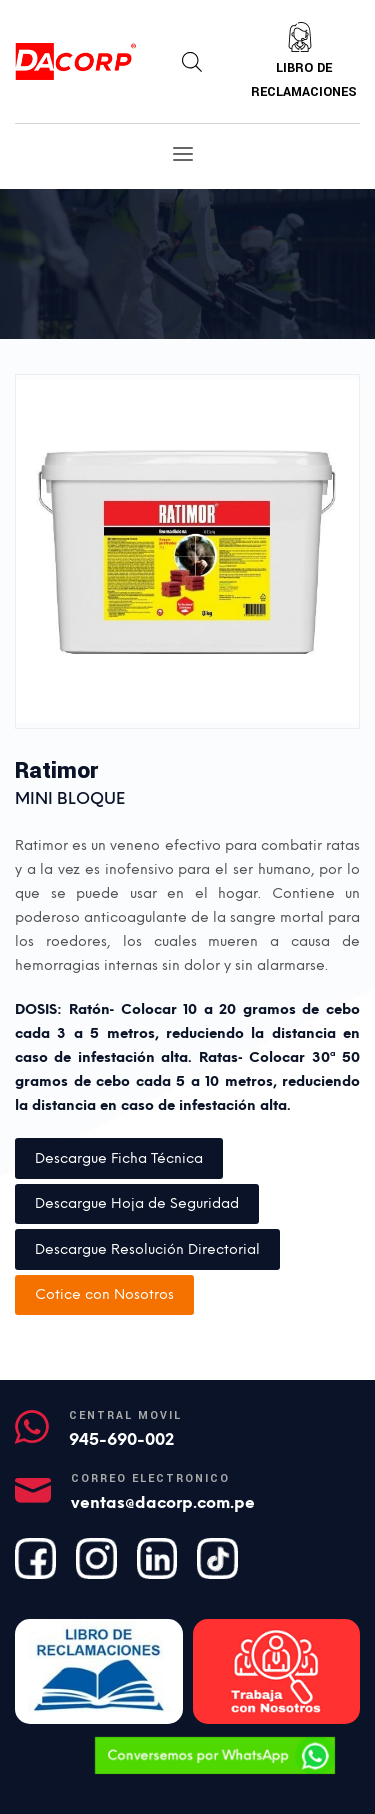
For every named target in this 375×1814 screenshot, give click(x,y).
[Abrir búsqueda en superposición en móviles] (192, 62)
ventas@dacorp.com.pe (163, 1502)
